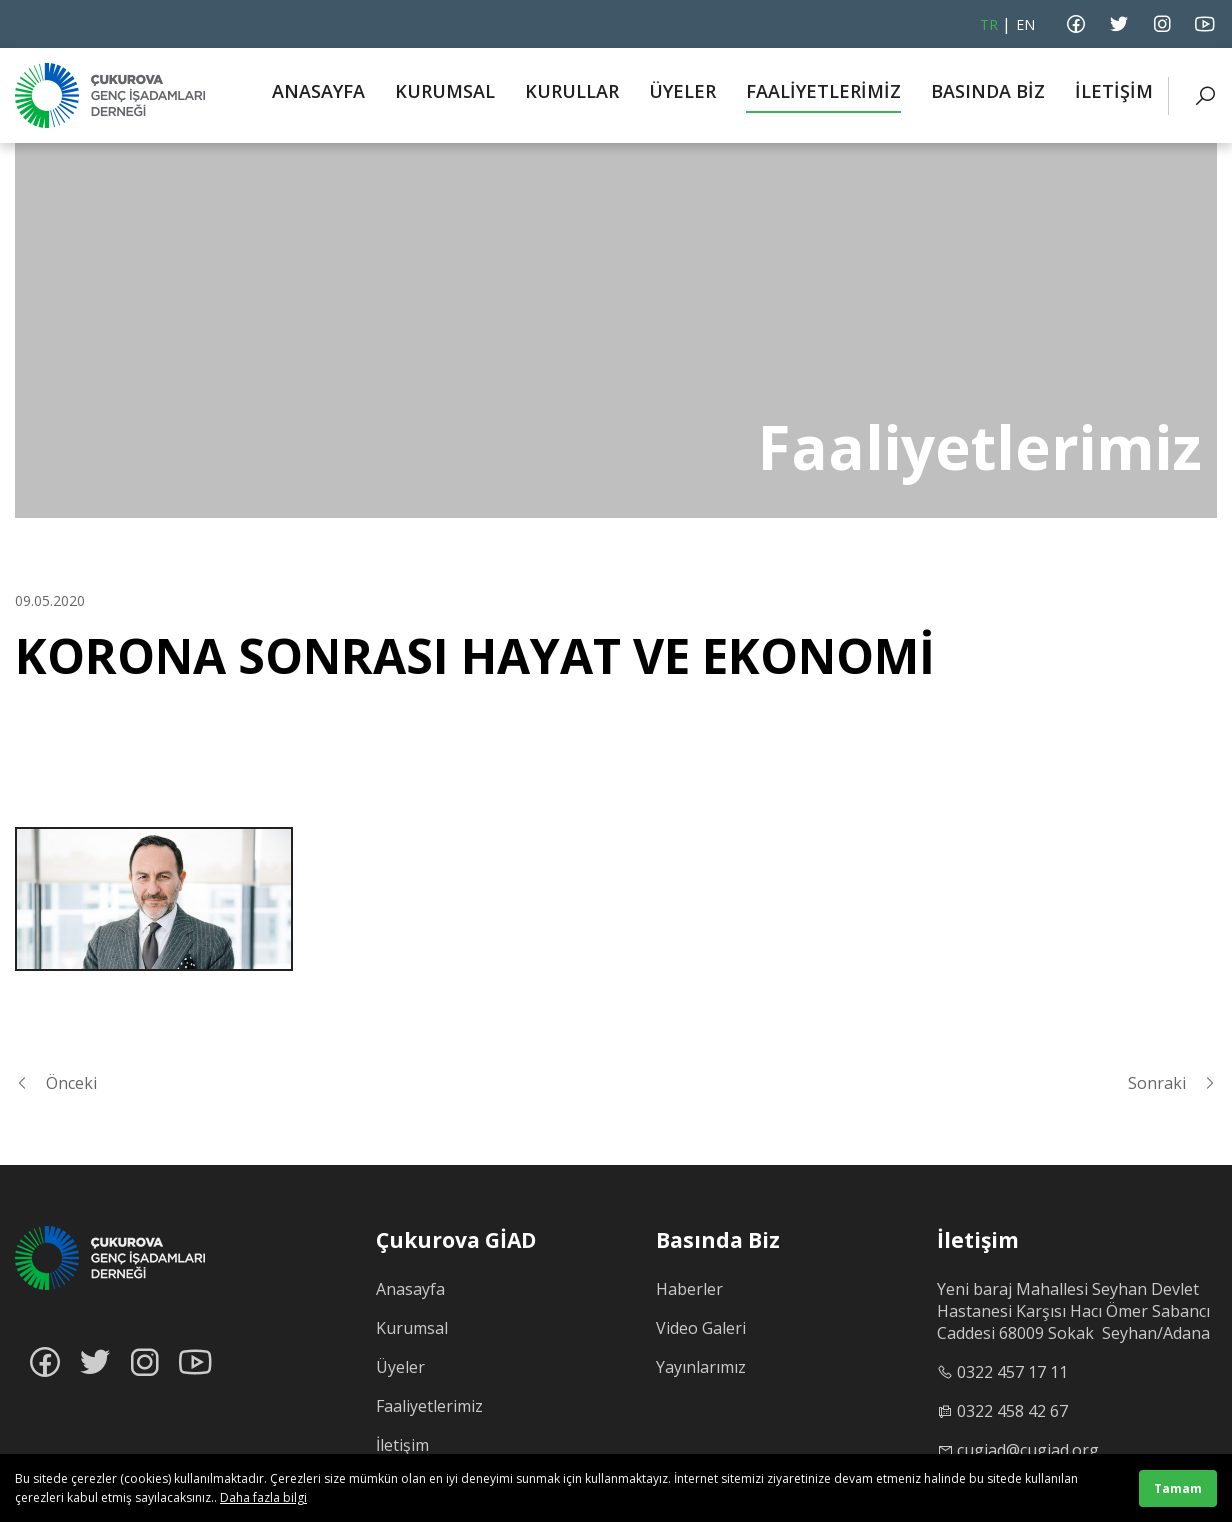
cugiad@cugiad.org (1028, 1450)
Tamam (1178, 1488)
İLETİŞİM (1114, 91)
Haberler (689, 1289)
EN (1025, 24)
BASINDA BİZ (988, 91)
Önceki (56, 1083)
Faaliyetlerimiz (429, 1406)
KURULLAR (572, 91)
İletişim (402, 1445)
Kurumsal (412, 1328)
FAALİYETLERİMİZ (823, 91)
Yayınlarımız (701, 1367)
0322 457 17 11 (1012, 1372)
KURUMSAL (445, 91)
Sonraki (1172, 1083)
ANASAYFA (318, 91)
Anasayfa (410, 1289)
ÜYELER (682, 91)
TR (989, 24)
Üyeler (400, 1367)
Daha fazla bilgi (263, 1497)
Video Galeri (701, 1328)
